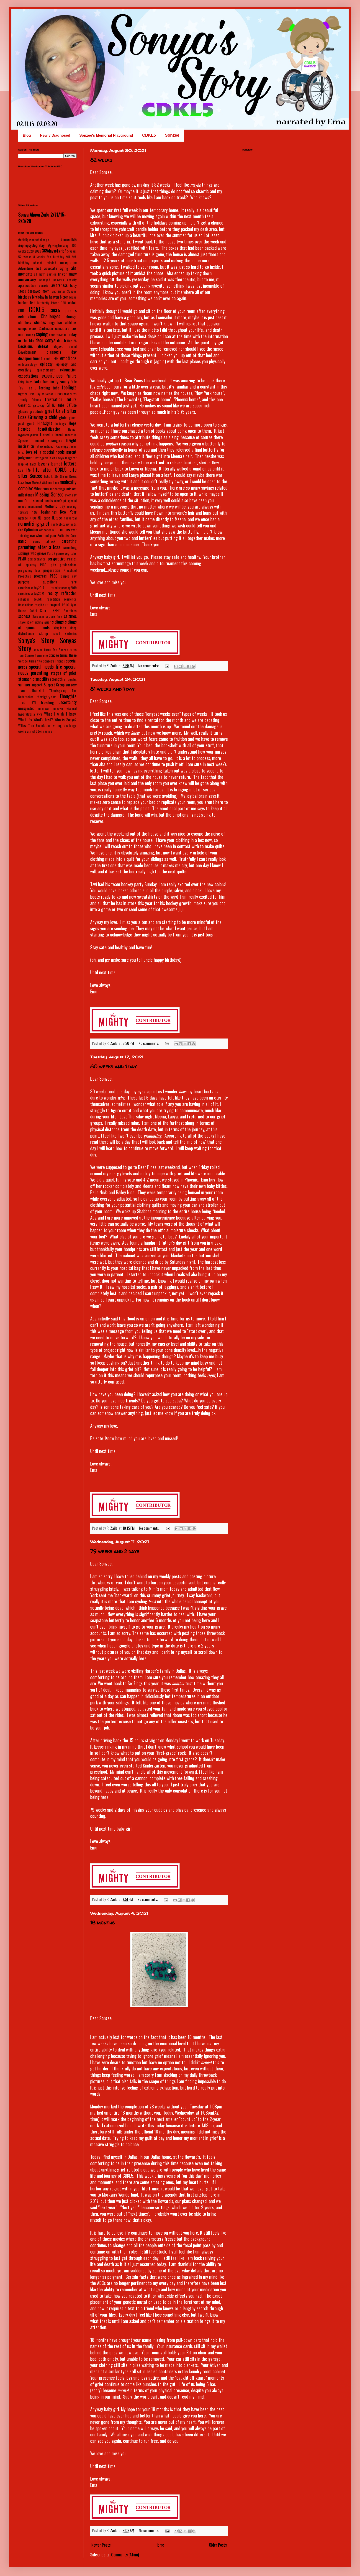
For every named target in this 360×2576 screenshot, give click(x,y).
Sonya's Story (36, 640)
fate (73, 381)
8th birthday (55, 256)
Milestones (41, 488)
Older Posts (218, 2545)
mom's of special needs (35, 500)
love (28, 482)
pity (53, 564)
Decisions (25, 346)
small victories (65, 633)
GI (48, 405)
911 (68, 256)
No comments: (148, 665)
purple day (69, 576)
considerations (66, 328)
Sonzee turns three (63, 655)
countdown (56, 334)
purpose (23, 582)
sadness (24, 616)
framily (22, 399)
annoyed (44, 279)
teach (22, 690)
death (61, 340)
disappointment (30, 358)
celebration (27, 317)
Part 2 (51, 553)
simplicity (60, 627)
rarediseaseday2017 (31, 587)
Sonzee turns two (30, 661)
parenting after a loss (39, 546)
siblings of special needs (47, 624)
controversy (26, 334)
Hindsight (44, 423)
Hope (73, 423)
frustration (53, 399)
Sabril (33, 610)
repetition (53, 599)
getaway (38, 405)
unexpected (26, 708)
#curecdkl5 (68, 239)
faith (37, 381)
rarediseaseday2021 (31, 593)
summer (24, 685)
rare (73, 582)
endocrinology (27, 364)
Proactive (24, 576)
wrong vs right (27, 731)
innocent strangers (47, 440)
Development (27, 352)
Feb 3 (32, 388)
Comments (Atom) (125, 2555)
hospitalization (49, 429)
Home (159, 2545)
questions (50, 582)
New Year (68, 512)
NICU (33, 518)
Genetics (24, 405)
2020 (30, 251)
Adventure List (29, 268)
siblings (58, 622)
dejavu (58, 346)
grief (49, 410)
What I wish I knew (60, 714)
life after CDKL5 (49, 469)
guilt (30, 423)
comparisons (27, 328)
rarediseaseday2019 (64, 587)
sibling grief (43, 622)
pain (53, 535)
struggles (70, 679)
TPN (33, 702)
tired (21, 702)
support (36, 685)
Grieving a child (42, 416)
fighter (22, 393)
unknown (43, 708)
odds (73, 524)
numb (54, 524)
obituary (64, 524)
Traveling (47, 702)
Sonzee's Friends (54, 661)
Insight (71, 440)
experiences (52, 375)
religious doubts (30, 599)
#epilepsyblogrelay (31, 245)
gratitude (36, 411)
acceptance (68, 262)
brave (73, 297)
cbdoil (72, 302)
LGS (20, 470)
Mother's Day (55, 506)
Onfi (20, 529)
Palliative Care (67, 535)
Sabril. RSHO (50, 610)
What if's (25, 719)
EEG (56, 358)
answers (58, 279)
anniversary (27, 279)
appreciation (27, 285)
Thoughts (68, 696)
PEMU (22, 559)
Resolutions (25, 604)
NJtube (57, 518)
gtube (63, 417)
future (72, 399)
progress (40, 576)
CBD (63, 302)
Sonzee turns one (36, 655)
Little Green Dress (64, 476)
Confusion (46, 328)
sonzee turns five (45, 649)
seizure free (54, 616)
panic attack (44, 541)
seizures (70, 616)
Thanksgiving (58, 690)
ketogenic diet (45, 457)
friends (36, 399)
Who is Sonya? (65, 719)
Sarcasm (38, 616)
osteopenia (46, 529)
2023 (37, 251)
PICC (43, 564)
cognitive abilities (63, 322)
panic (22, 541)
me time (53, 482)
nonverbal (70, 518)
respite (39, 604)
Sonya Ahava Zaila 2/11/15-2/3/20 (42, 218)
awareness (59, 285)
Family (64, 381)
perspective (56, 559)
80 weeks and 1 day (113, 1066)
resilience (70, 599)
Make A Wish (40, 482)
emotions (68, 357)
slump (43, 633)
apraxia (44, 285)
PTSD (53, 576)
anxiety (72, 279)
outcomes (62, 529)
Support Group (54, 685)
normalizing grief (33, 523)
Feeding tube (49, 388)
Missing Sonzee (49, 494)
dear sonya (45, 340)
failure (71, 376)
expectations (28, 376)
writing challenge (65, 725)
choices (40, 322)
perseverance (37, 559)
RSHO (65, 604)
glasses (23, 411)
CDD (21, 310)
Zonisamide (45, 731)
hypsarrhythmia (28, 434)
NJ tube (44, 518)
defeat (43, 346)
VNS (39, 714)
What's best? (43, 719)
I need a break (51, 434)
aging (64, 268)
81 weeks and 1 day (112, 689)
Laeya (60, 457)
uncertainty (68, 702)
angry (72, 274)
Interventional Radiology (52, 446)
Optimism (31, 529)
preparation (51, 570)
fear (21, 388)
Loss (21, 482)
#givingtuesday (58, 245)
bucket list (26, 302)
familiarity (50, 381)
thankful (38, 690)
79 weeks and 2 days (114, 1551)
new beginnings (44, 512)
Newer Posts (101, 2545)
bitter (64, 297)
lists (47, 476)
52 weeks (24, 256)
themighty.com (46, 696)
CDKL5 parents (63, 310)
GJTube (72, 405)
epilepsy (46, 364)
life (28, 470)
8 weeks (39, 256)
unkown (58, 708)
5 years (72, 251)
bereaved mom (38, 291)
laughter (71, 457)
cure (67, 334)
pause (60, 553)
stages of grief (64, 673)
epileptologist (45, 370)
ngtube (23, 518)
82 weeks (101, 159)
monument (35, 506)
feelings (69, 387)
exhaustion (68, 370)
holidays (60, 423)
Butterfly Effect (48, 302)
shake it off (25, 622)
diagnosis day (62, 352)
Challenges (50, 316)
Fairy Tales (25, 381)
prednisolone (68, 564)
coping (42, 334)
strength (56, 679)
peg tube (70, 553)
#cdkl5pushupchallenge (33, 239)
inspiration (26, 446)
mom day (71, 495)
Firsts (59, 393)
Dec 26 (72, 340)
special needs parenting (47, 669)
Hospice (24, 429)
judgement (26, 457)
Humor (72, 429)
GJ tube (58, 405)
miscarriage (58, 488)
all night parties (45, 274)
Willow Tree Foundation (34, 725)
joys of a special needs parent (51, 452)
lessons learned (50, 464)
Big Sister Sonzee (64, 291)
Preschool (70, 570)
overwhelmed (39, 535)
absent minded (44, 262)
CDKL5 (36, 309)
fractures (70, 393)
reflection (69, 593)
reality (53, 593)
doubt (48, 358)
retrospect (52, 604)
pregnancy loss (29, 570)
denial (73, 346)
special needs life (45, 666)
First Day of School (41, 393)
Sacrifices (70, 610)
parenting (69, 541)
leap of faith (27, 464)
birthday (24, 297)
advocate (50, 268)
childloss (24, 322)
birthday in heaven (45, 297)
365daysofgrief (54, 251)
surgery (71, 685)
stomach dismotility (33, 679)
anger (62, 274)
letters (70, 463)
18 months (102, 1922)
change (71, 317)
